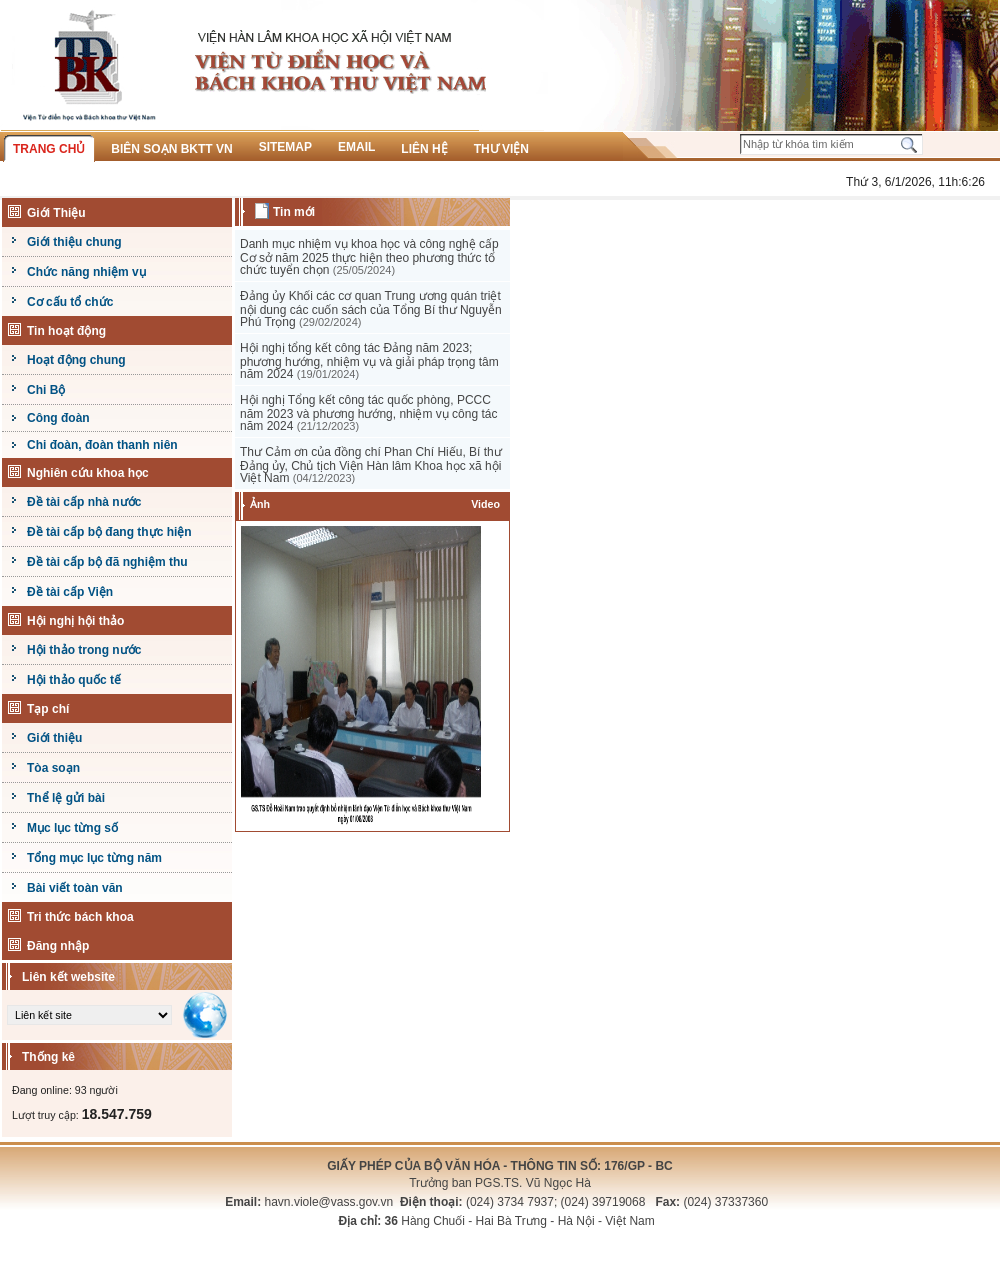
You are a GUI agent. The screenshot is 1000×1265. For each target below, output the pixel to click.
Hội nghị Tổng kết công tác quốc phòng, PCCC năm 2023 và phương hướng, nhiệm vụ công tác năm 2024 (368, 413)
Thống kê (48, 1057)
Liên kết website (68, 977)
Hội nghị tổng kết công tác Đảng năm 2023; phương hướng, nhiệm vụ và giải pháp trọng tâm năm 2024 (369, 361)
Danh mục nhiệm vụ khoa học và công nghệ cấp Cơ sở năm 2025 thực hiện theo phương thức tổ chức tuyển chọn (369, 257)
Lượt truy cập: (82, 1115)
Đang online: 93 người (65, 1090)
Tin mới (294, 212)
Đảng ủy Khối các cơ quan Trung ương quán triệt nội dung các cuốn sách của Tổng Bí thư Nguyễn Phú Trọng (371, 309)
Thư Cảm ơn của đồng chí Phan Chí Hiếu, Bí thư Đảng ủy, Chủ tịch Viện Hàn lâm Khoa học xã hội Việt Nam (371, 465)
